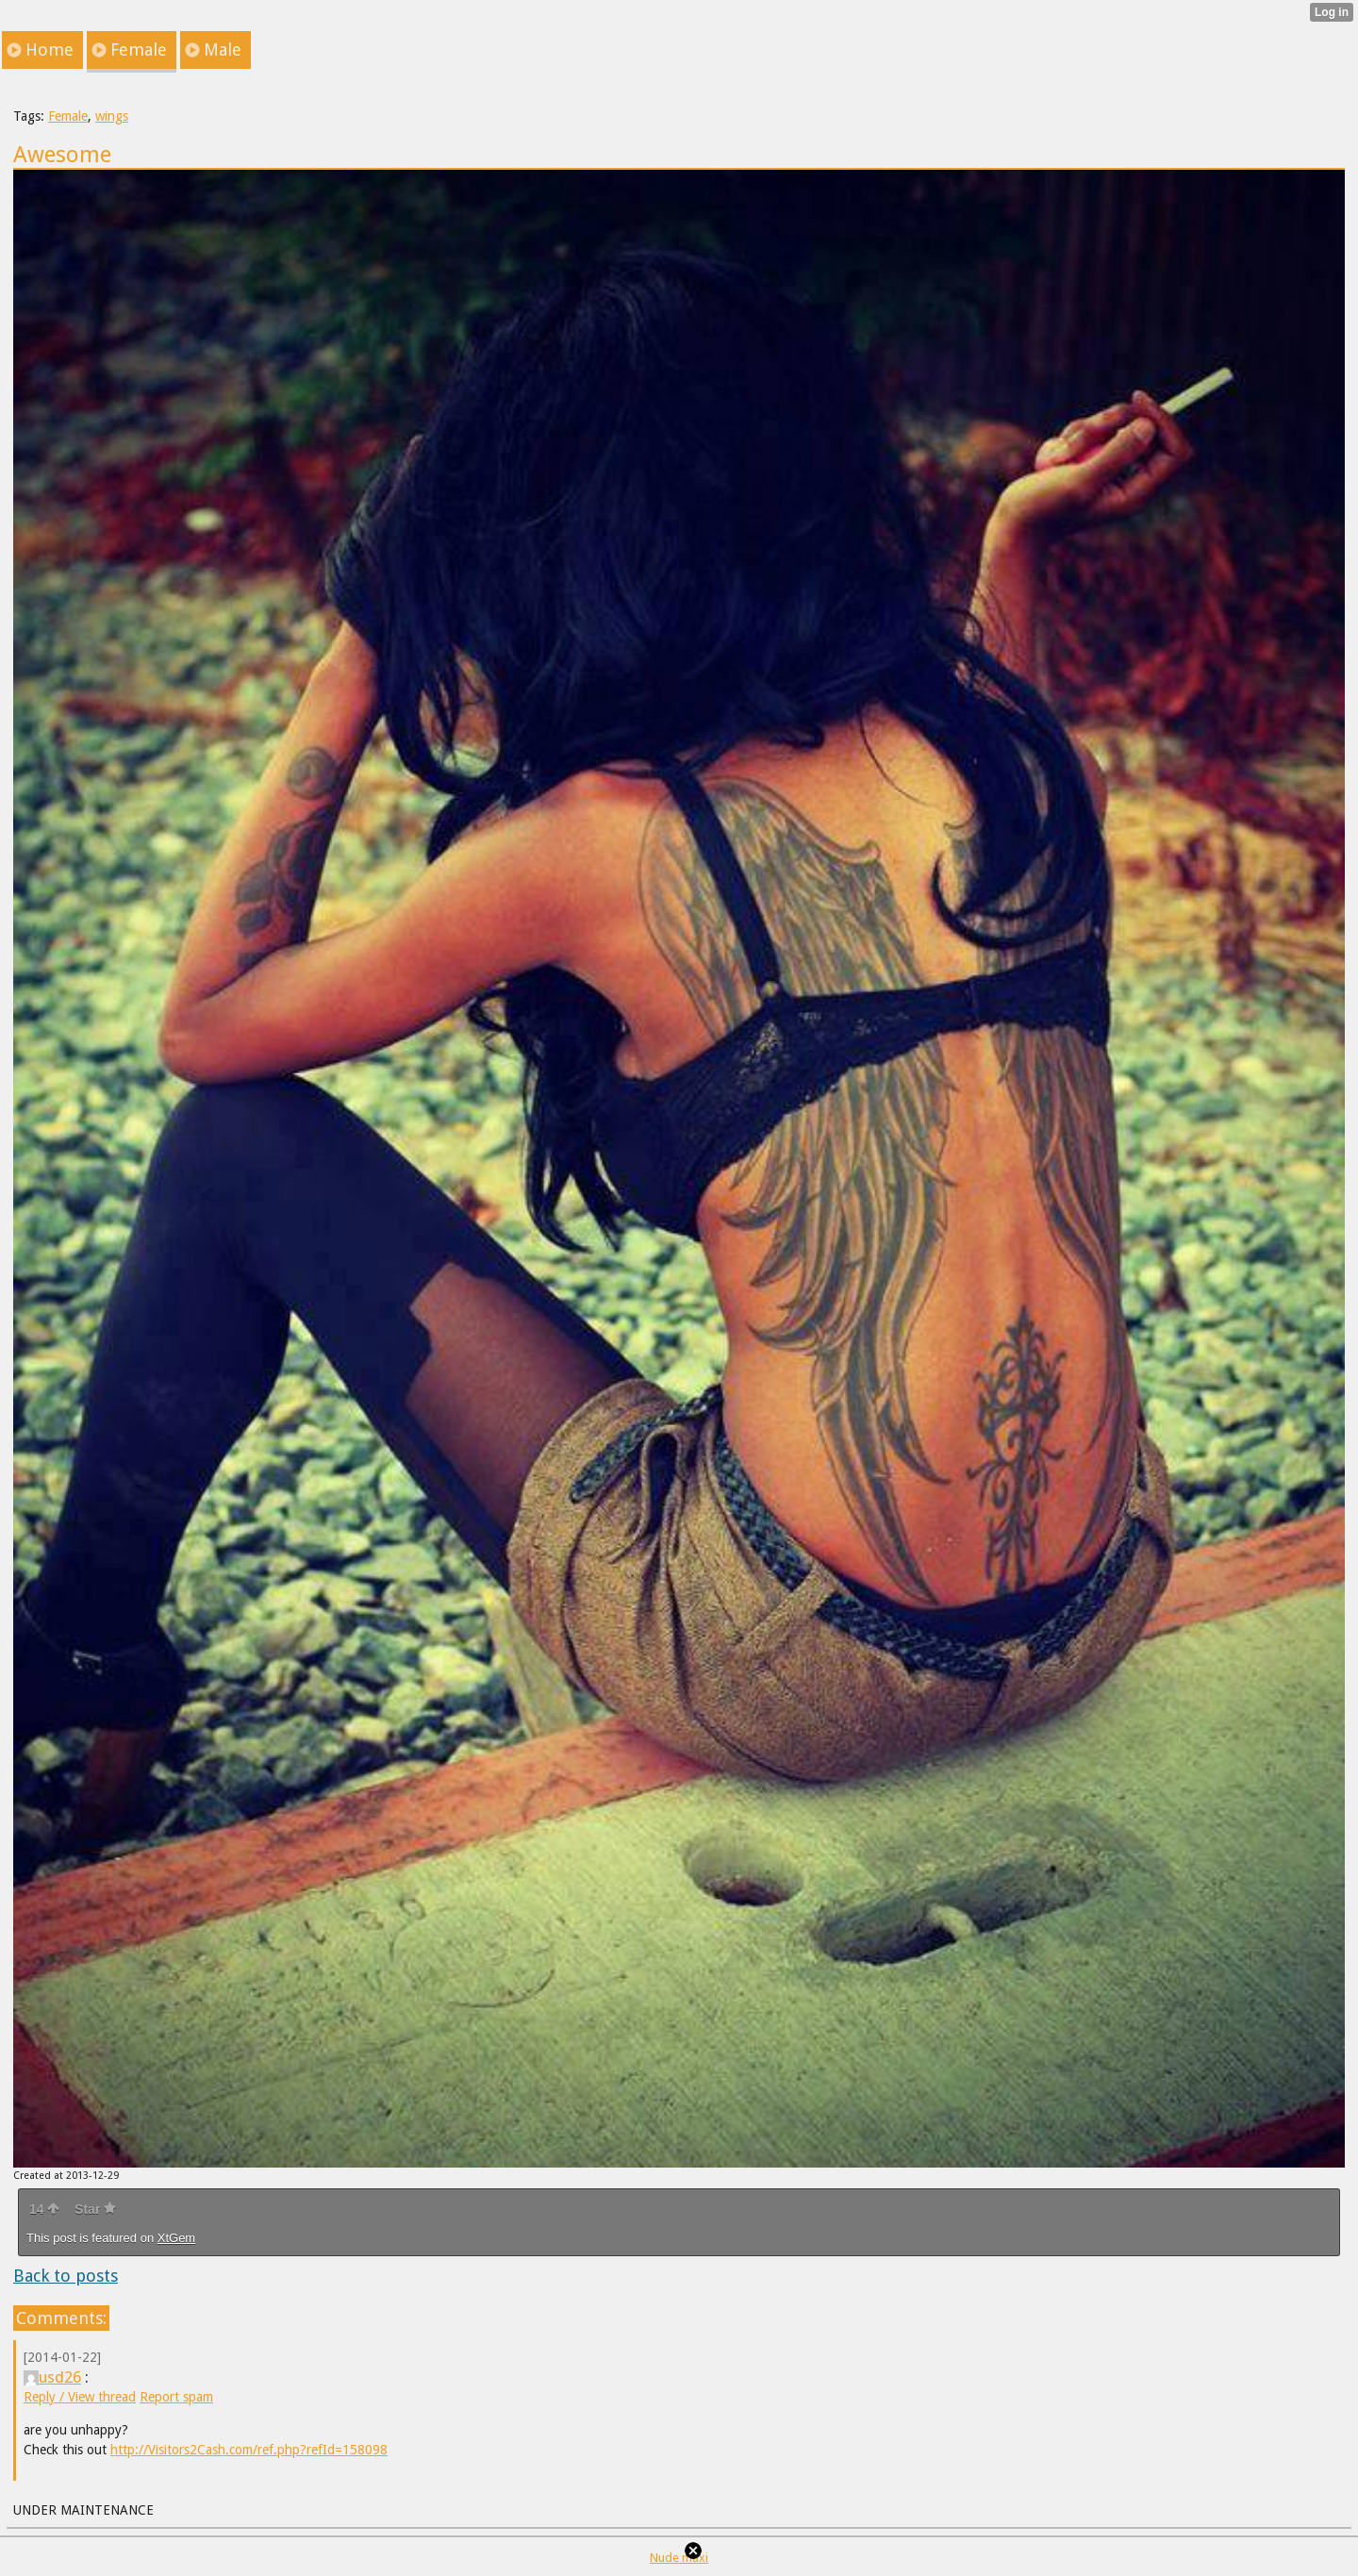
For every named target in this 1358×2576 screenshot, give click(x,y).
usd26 (52, 2377)
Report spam (176, 2396)
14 (44, 2209)
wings (111, 116)
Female (68, 116)
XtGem (176, 2238)
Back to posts (65, 2275)
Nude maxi (679, 2558)
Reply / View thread (80, 2396)
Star (95, 2209)
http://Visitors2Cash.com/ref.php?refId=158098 (249, 2449)
